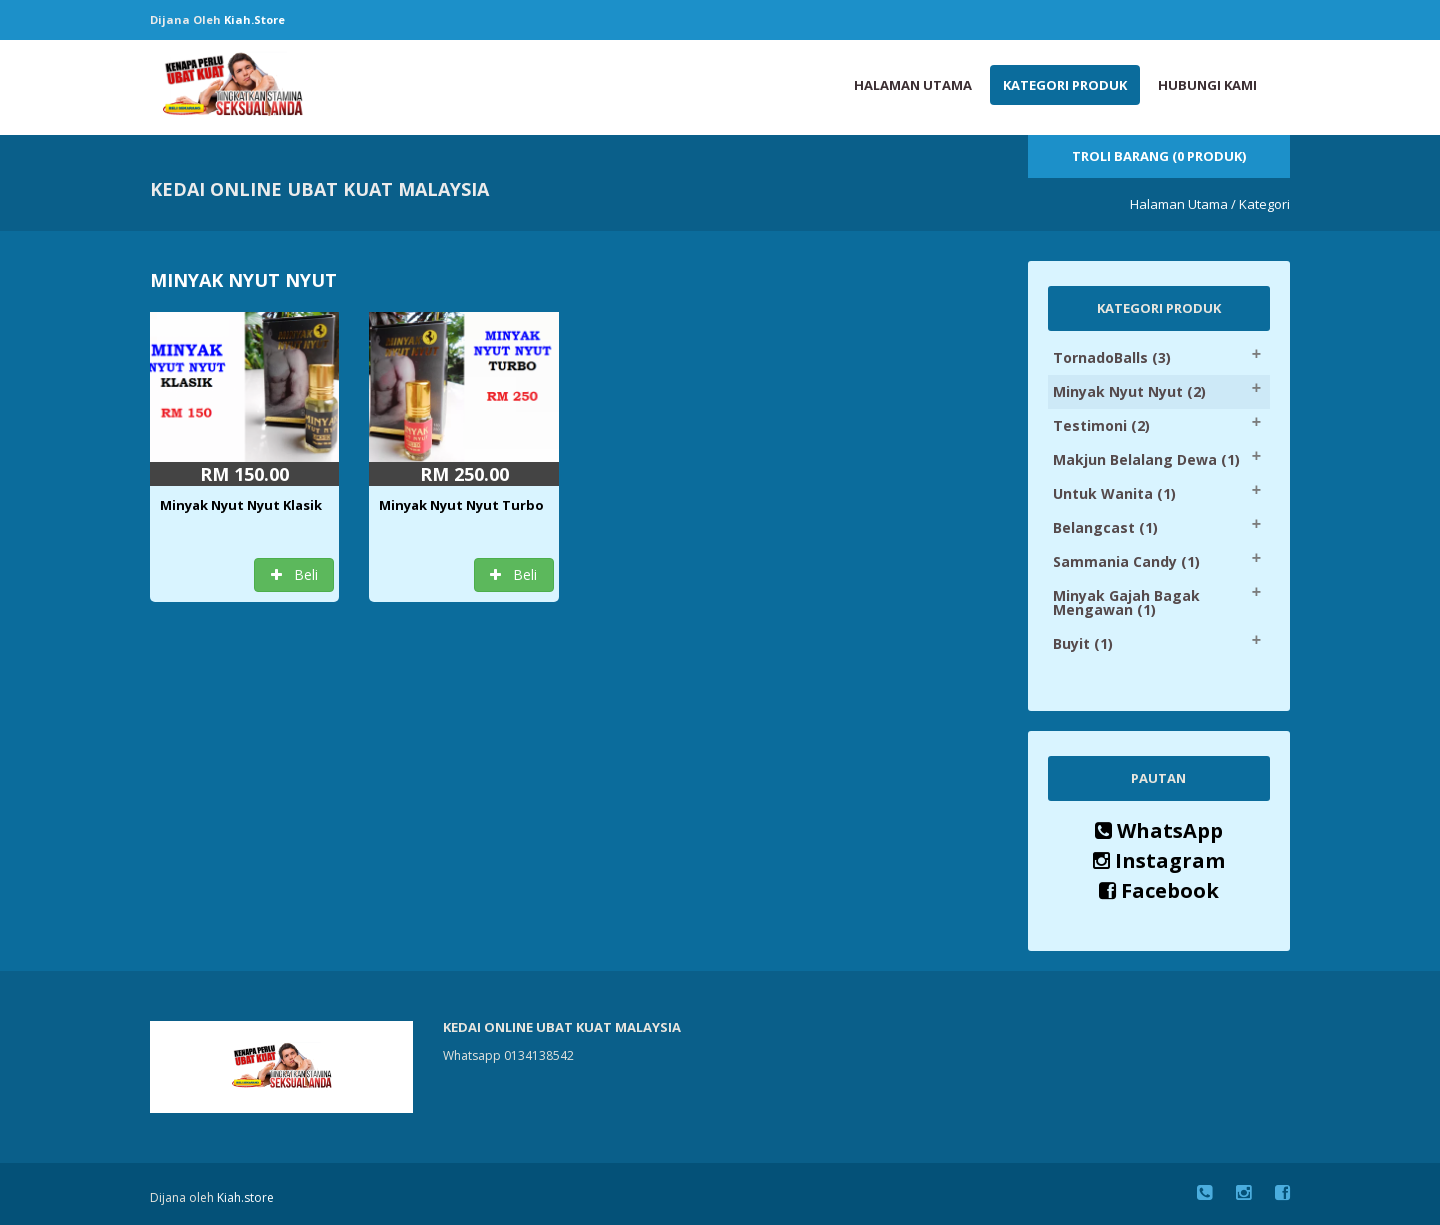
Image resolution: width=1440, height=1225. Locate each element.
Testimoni (1101, 425)
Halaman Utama (913, 85)
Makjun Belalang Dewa (1146, 459)
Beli (294, 574)
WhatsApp (1159, 830)
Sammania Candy (1126, 561)
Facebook (1159, 890)
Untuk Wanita (1114, 493)
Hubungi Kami (1207, 85)
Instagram (1159, 860)
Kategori (1264, 204)
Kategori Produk (1065, 85)
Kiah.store (254, 19)
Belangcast (1105, 527)
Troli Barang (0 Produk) (1159, 156)
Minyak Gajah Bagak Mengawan (1126, 602)
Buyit (1083, 643)
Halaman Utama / (1183, 204)
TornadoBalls (1112, 357)
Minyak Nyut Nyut (1129, 391)
